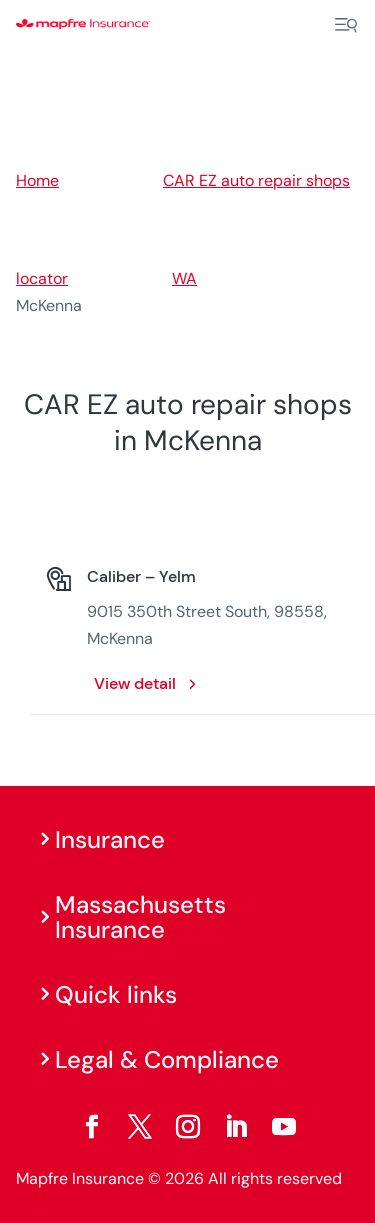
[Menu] (346, 25)
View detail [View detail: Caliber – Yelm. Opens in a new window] (135, 683)
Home (37, 180)
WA (184, 278)
